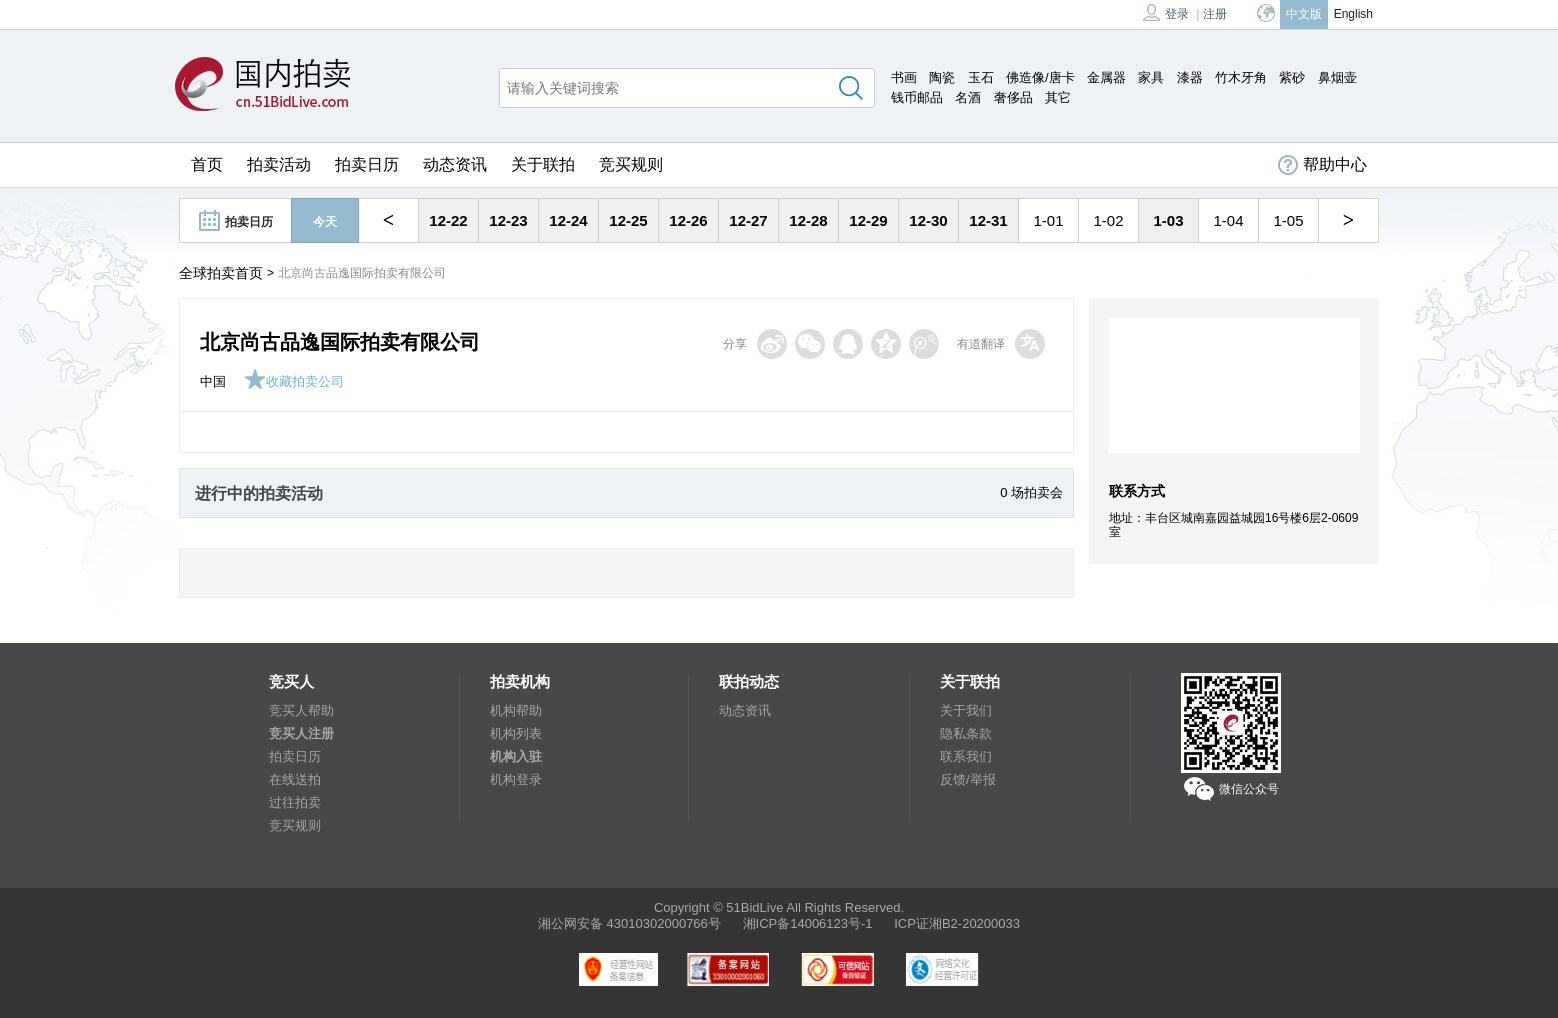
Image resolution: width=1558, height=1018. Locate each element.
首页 (207, 164)
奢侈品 (1013, 97)
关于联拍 (543, 164)
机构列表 (516, 733)
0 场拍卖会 (1031, 492)
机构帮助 (516, 710)
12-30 (928, 220)
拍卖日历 (367, 164)
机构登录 (516, 779)
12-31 (988, 220)
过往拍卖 (295, 802)
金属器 (1106, 77)
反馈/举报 (968, 779)
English (1353, 14)
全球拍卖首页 (221, 273)
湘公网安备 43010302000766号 (629, 923)
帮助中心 (1322, 165)
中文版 (1304, 14)
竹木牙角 (1241, 77)
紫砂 (1292, 77)
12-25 (628, 220)
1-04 (1228, 220)
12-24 (568, 220)
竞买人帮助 (301, 710)
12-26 (688, 220)
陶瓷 (942, 77)
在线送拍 (295, 779)
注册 (1215, 14)
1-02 (1108, 220)
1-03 (1168, 220)
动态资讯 (455, 164)
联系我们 (966, 756)
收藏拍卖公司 (294, 381)
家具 (1151, 77)
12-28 (808, 220)
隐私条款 (966, 733)
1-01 (1048, 220)
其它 (1058, 97)
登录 (1166, 12)
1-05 (1288, 220)
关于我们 (966, 710)
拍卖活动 (279, 164)
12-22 (448, 220)
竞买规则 (631, 164)
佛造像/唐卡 (1040, 77)
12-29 (868, 220)
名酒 (968, 97)
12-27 (748, 220)
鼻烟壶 (1337, 77)
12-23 (508, 220)
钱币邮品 (917, 97)
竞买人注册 (301, 733)
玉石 (981, 77)
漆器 (1190, 77)
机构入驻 (516, 756)
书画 (904, 77)
